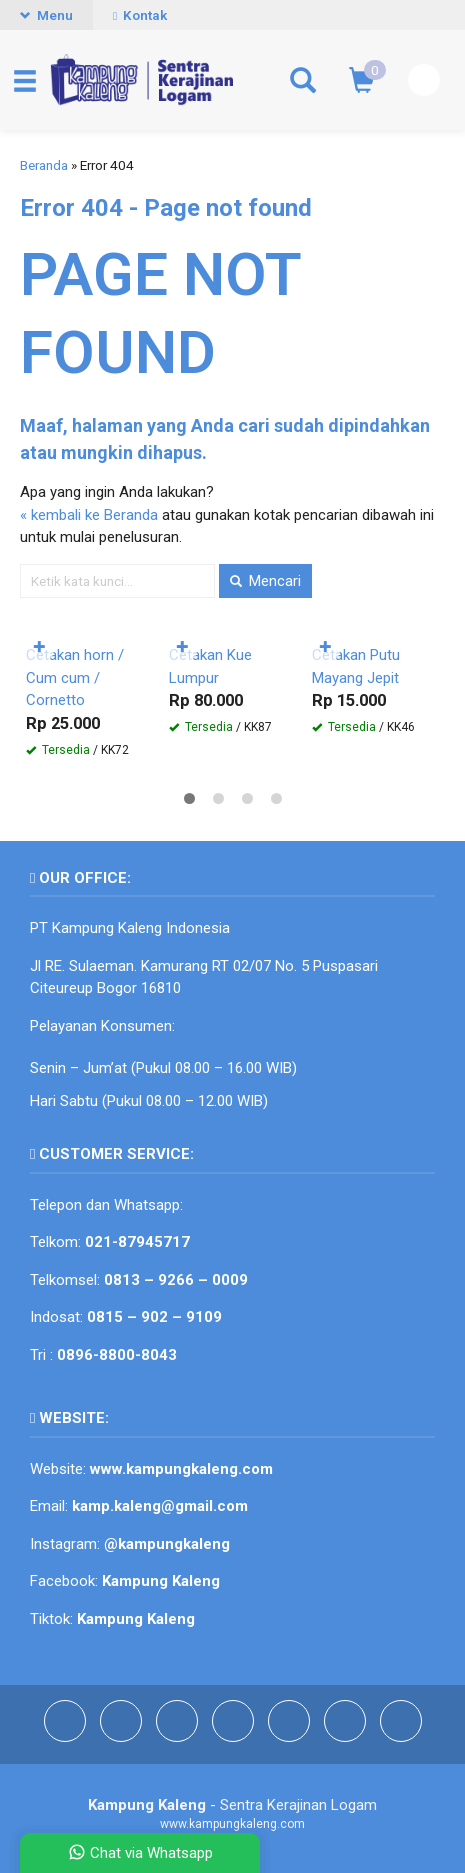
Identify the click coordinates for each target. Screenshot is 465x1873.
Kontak (140, 15)
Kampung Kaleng (136, 1619)
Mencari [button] (265, 581)
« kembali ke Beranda (89, 515)
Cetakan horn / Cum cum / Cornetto (75, 677)
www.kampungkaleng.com (181, 1469)
